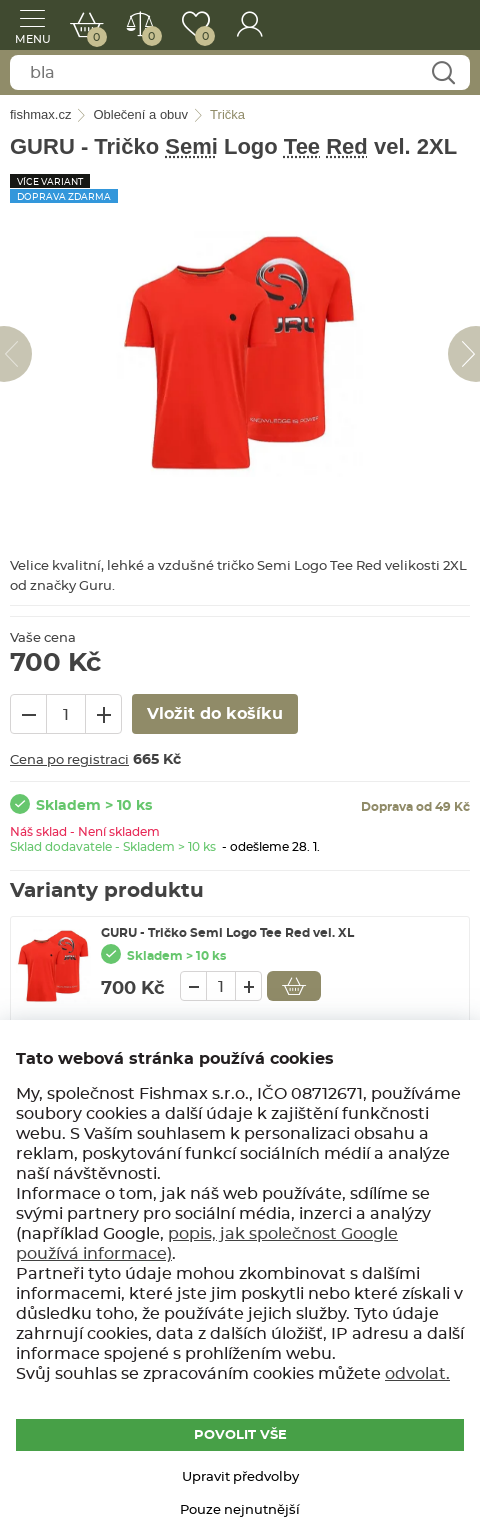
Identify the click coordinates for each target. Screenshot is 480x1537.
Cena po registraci (69, 760)
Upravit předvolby (240, 1477)
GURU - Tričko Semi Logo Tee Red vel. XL (227, 933)
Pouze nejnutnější (240, 1510)
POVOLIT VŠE (240, 1435)
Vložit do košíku (294, 986)
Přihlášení (249, 25)
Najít (442, 73)
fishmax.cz (437, 25)
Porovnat (148, 36)
